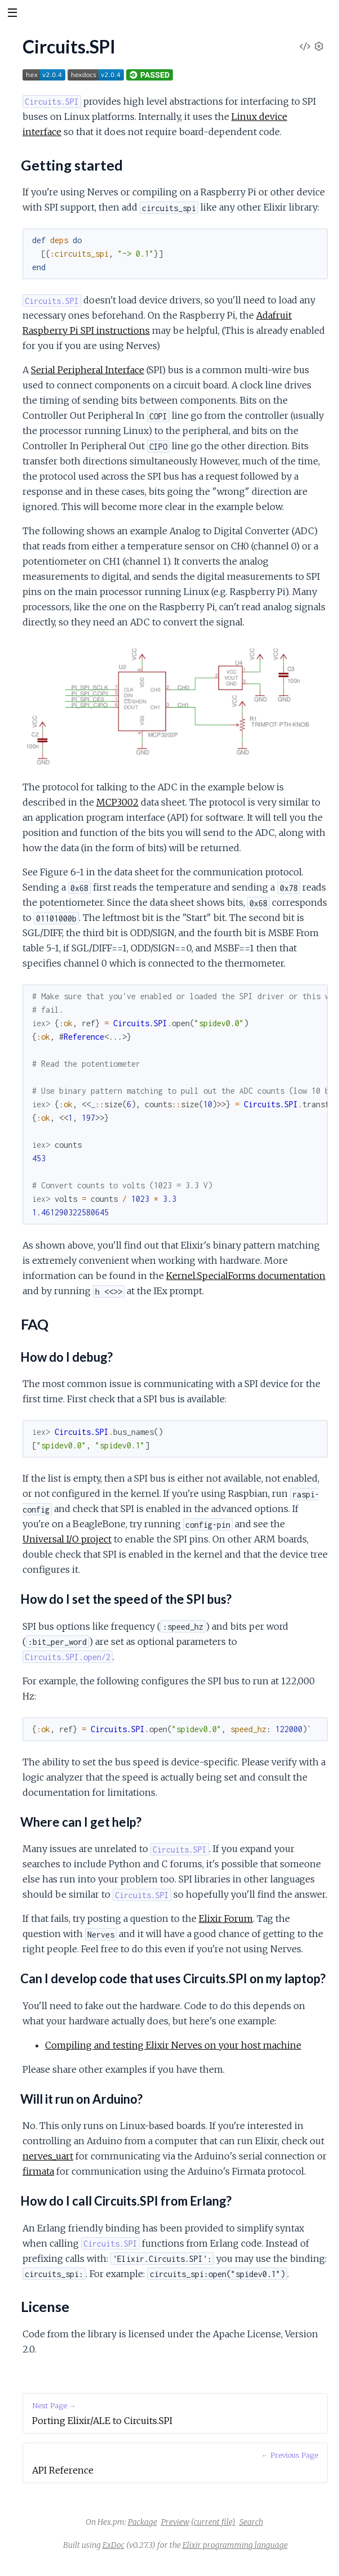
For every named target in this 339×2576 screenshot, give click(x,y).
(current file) (213, 2522)
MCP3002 (117, 802)
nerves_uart (48, 2156)
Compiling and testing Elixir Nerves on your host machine (173, 2045)
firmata (38, 2171)
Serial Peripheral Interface (87, 369)
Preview (175, 2522)
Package (142, 2522)
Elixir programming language (235, 2545)
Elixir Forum (226, 1918)
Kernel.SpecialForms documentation (245, 1275)
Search (251, 2521)
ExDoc (113, 2545)
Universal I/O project (67, 1539)
